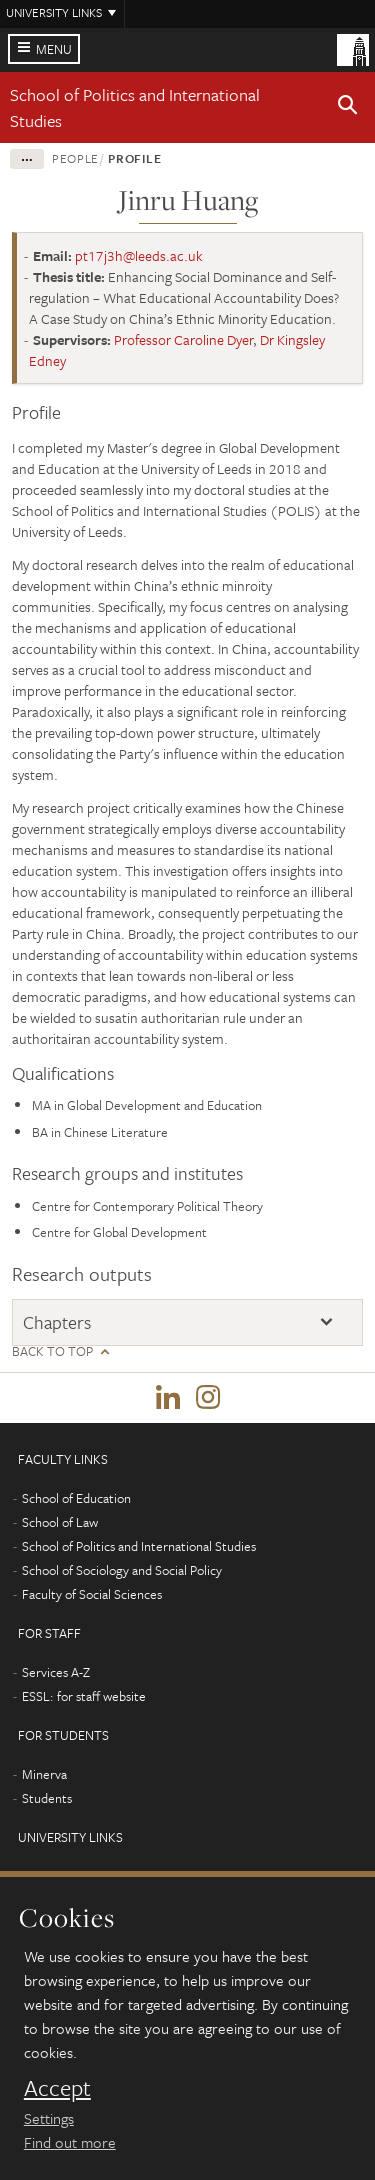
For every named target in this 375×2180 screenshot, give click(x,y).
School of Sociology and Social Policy (122, 1570)
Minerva (44, 1774)
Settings (49, 2118)
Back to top (52, 1351)
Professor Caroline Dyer (183, 339)
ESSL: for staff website (84, 1696)
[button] (348, 108)
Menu (54, 49)
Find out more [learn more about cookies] (70, 2142)
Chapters (57, 1322)
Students (47, 1798)
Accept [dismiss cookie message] (57, 2088)
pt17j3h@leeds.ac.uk (139, 255)
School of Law (60, 1522)
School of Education (76, 1498)
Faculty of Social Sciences (92, 1594)
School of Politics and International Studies (139, 1546)
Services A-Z (56, 1672)
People (75, 158)
